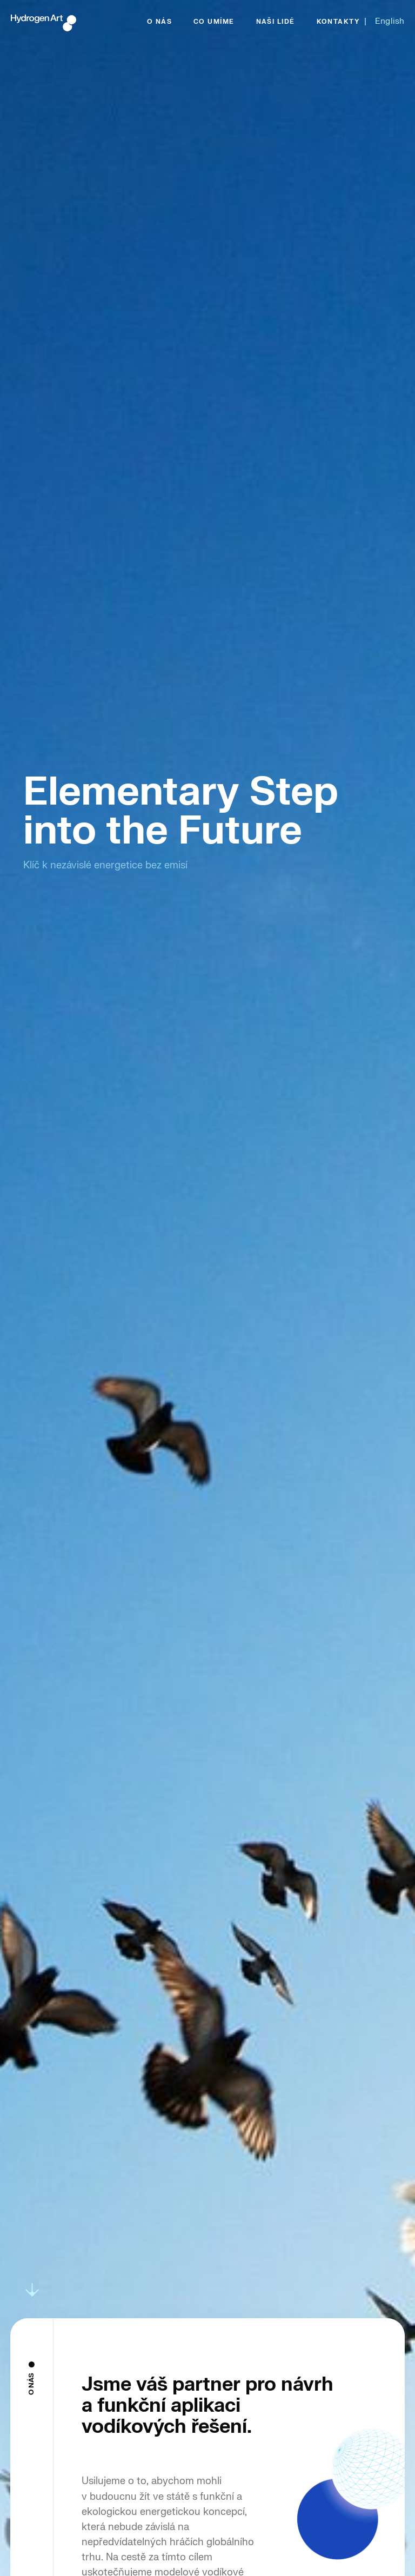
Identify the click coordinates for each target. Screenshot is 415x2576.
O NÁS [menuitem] (159, 21)
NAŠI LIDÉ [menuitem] (275, 21)
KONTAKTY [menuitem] (338, 21)
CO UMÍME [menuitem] (214, 21)
